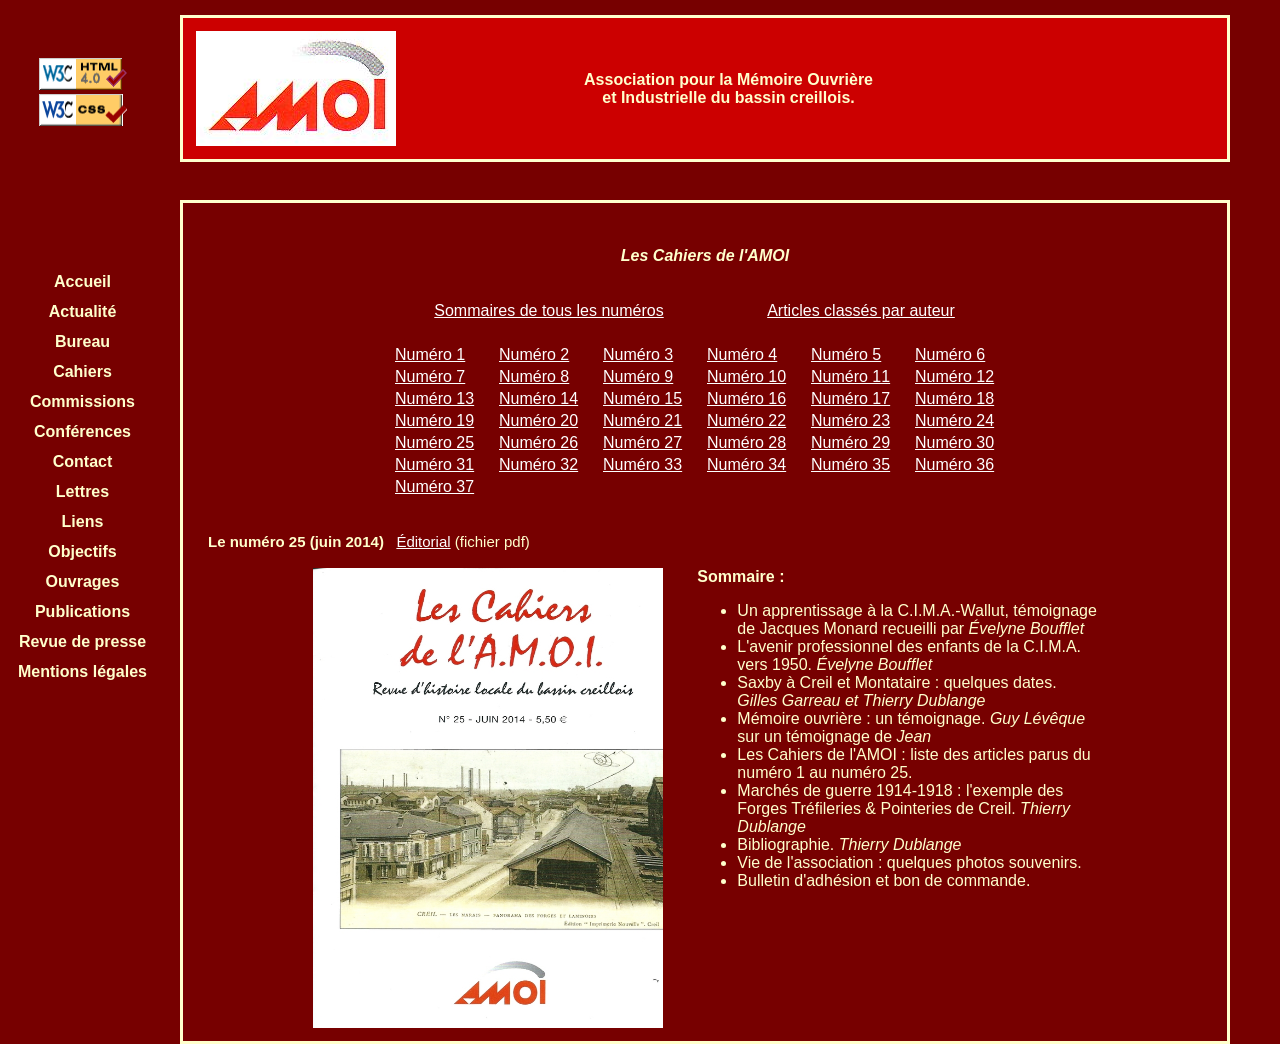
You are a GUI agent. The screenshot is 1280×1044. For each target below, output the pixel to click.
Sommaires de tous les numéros (548, 310)
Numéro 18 (954, 398)
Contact (83, 461)
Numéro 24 (954, 420)
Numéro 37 (434, 486)
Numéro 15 (642, 398)
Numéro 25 (434, 442)
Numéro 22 (746, 420)
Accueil (82, 281)
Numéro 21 (642, 420)
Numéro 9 (638, 376)
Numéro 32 (538, 464)
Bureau (82, 341)
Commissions (82, 401)
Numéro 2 (534, 354)
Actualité (83, 311)
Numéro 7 (430, 376)
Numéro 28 (746, 442)
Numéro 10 (746, 376)
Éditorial (423, 541)
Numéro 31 (434, 464)
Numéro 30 (954, 442)
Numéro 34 (746, 464)
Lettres (82, 491)
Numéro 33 (642, 464)
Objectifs (82, 551)
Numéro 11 (850, 376)
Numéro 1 (430, 354)
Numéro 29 (850, 442)
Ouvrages (83, 581)
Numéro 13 (434, 398)
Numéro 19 (434, 420)
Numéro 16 (746, 398)
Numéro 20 (538, 420)
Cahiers (82, 371)
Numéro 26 (538, 442)
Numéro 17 (850, 398)
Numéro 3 (638, 354)
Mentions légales (82, 671)
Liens (83, 521)
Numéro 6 (950, 354)
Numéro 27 (642, 442)
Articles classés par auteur (861, 310)
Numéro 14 (538, 398)
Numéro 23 (850, 420)
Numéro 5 (846, 354)
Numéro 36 (954, 464)
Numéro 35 (850, 464)
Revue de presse (82, 641)
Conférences (82, 431)
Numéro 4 (742, 354)
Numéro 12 (954, 376)
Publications (82, 611)
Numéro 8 (534, 376)
